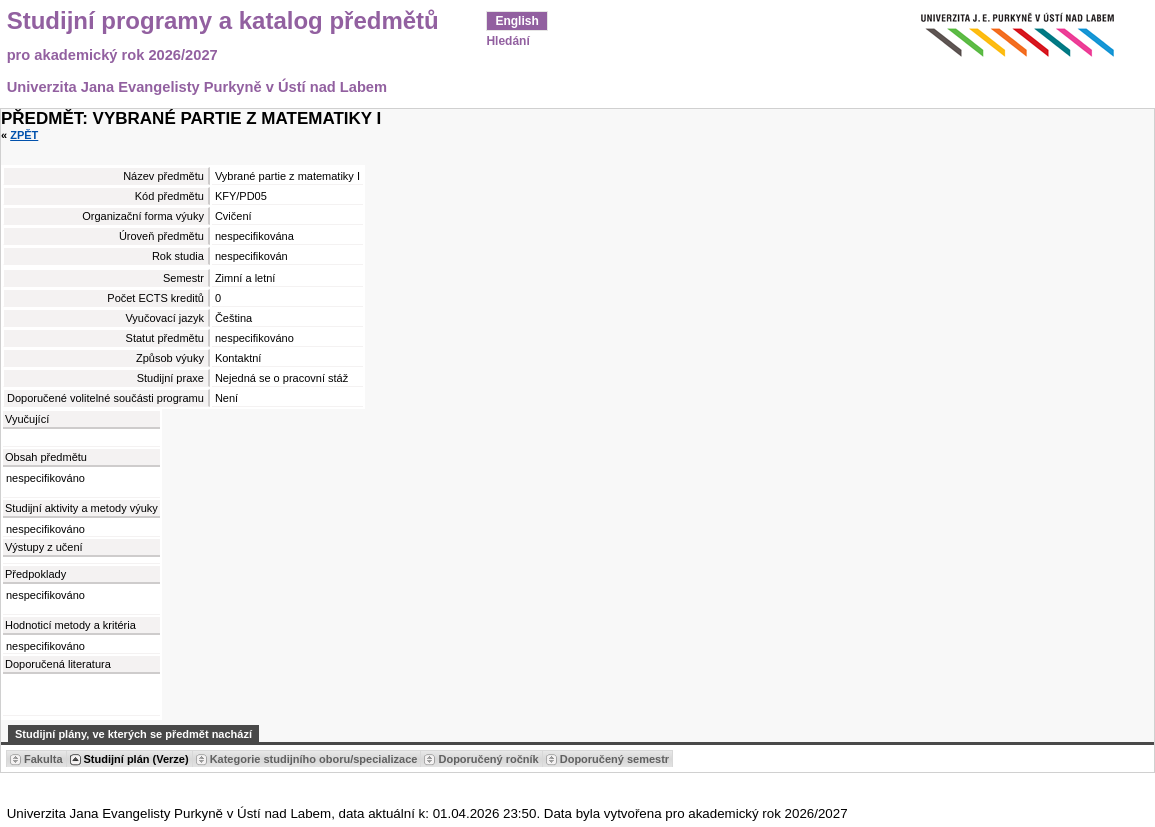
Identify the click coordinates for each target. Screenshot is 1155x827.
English (516, 21)
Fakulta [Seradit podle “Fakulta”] (43, 759)
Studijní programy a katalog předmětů (223, 21)
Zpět (24, 135)
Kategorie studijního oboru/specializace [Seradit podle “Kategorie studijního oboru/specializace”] (314, 759)
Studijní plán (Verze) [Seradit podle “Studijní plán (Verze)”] (136, 759)
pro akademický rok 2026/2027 (112, 55)
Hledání (507, 41)
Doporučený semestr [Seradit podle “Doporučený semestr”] (614, 759)
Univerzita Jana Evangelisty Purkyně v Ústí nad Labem (197, 87)
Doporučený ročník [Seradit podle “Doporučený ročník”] (488, 759)
